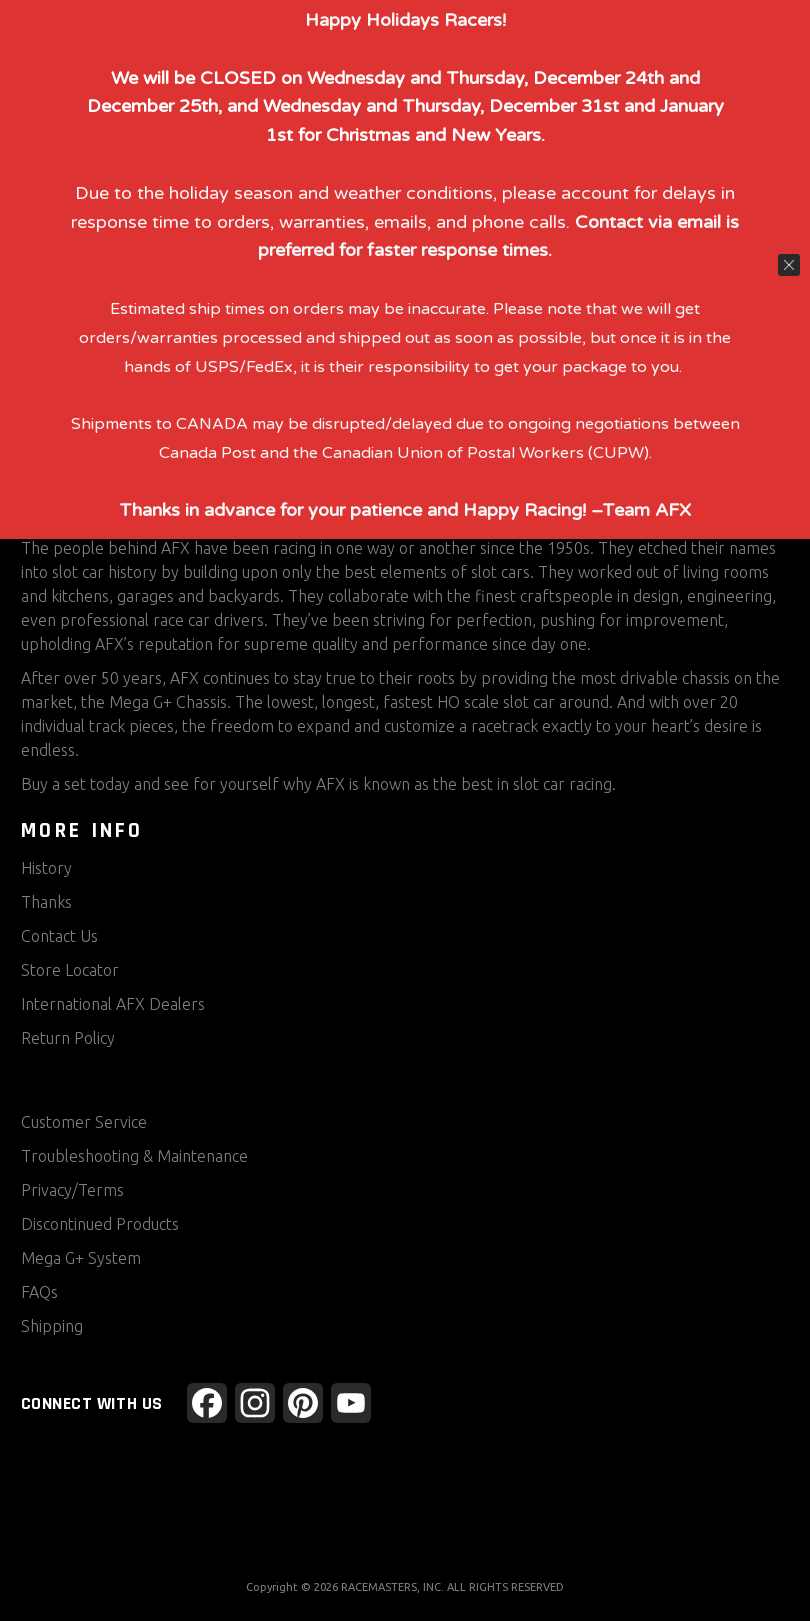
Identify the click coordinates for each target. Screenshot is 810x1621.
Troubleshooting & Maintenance (134, 1156)
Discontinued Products (100, 1224)
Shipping (52, 1326)
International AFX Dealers (113, 1004)
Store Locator (70, 970)
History (46, 868)
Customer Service (84, 1122)
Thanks (46, 902)
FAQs (39, 1292)
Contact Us (59, 936)
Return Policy (68, 1038)
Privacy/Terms (72, 1190)
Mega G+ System (81, 1258)
